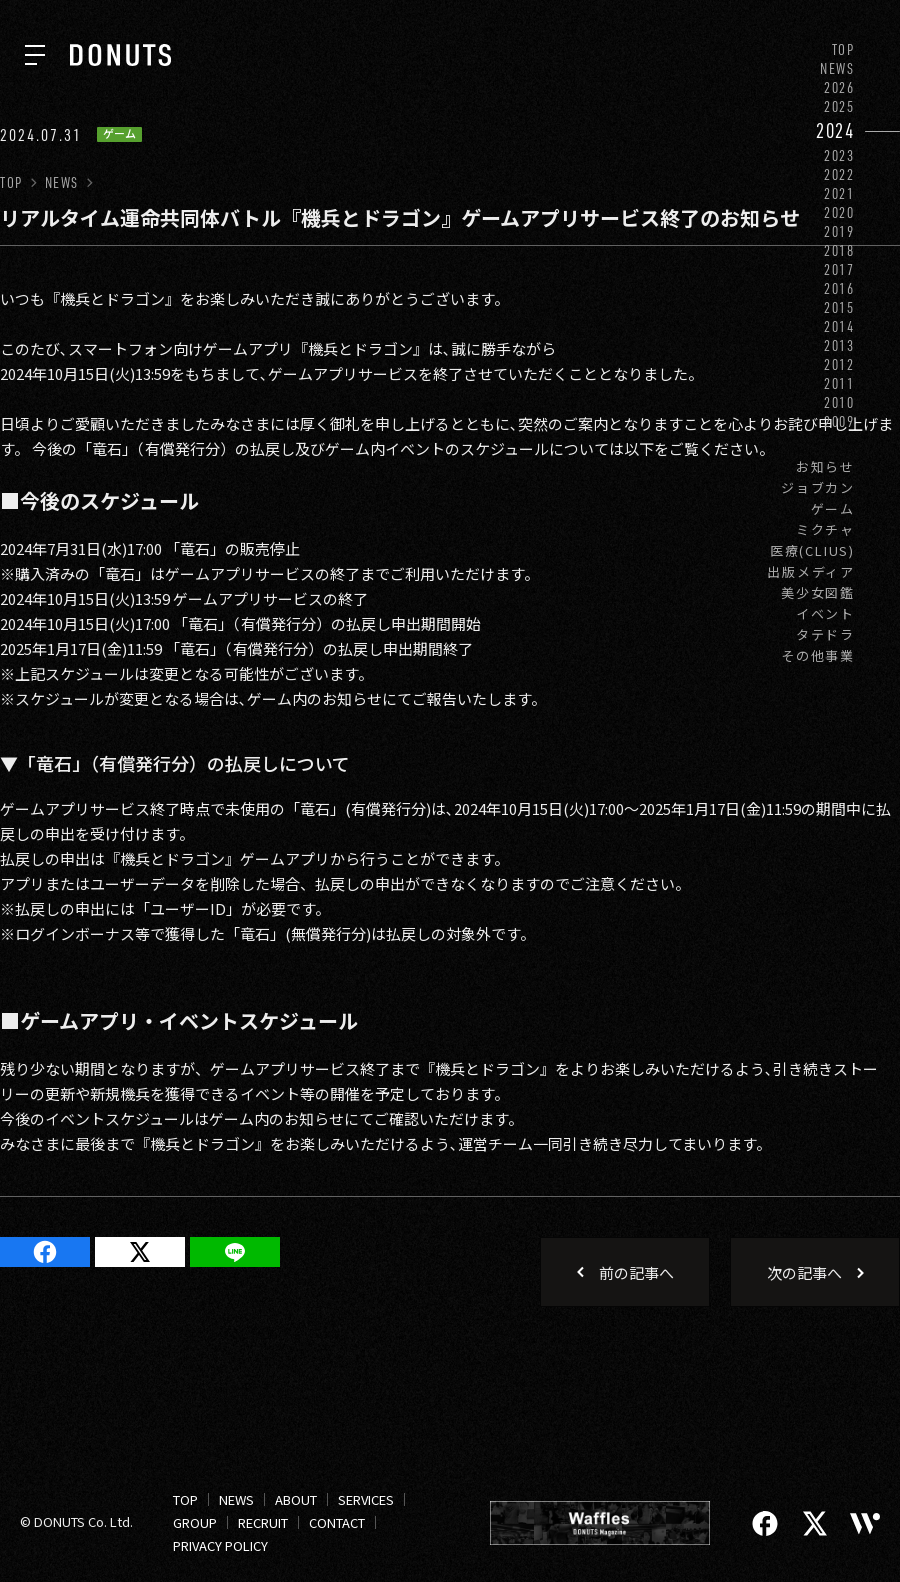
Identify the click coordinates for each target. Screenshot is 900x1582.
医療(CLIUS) (812, 550)
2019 (839, 231)
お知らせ (825, 466)
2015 (839, 307)
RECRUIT (263, 1522)
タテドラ (825, 634)
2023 (839, 155)
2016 (839, 288)
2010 (839, 402)
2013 (839, 345)
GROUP (195, 1522)
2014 (839, 326)
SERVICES (366, 1499)
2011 (839, 383)
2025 (839, 106)
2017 (839, 269)
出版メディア (811, 571)
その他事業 (818, 655)
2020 (839, 212)
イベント (825, 613)
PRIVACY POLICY (220, 1545)
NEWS (837, 68)
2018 (839, 250)
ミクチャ (825, 529)
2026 (839, 87)
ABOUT (296, 1499)
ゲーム (833, 508)
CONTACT (337, 1522)
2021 (839, 193)
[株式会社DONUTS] (120, 55)
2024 (835, 130)
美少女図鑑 (818, 592)
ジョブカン (818, 487)
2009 (839, 421)
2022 (839, 174)
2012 (839, 364)
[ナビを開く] (35, 55)
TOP (843, 49)
